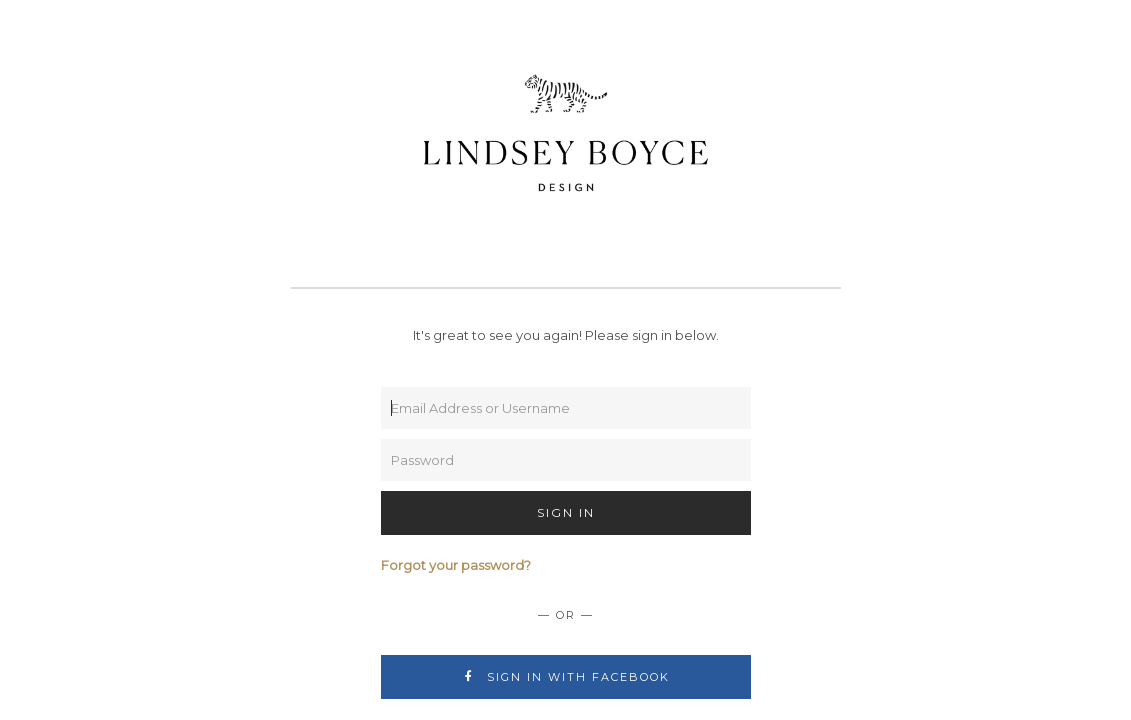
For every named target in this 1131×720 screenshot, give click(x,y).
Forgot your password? (456, 565)
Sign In (566, 512)
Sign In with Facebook (565, 677)
